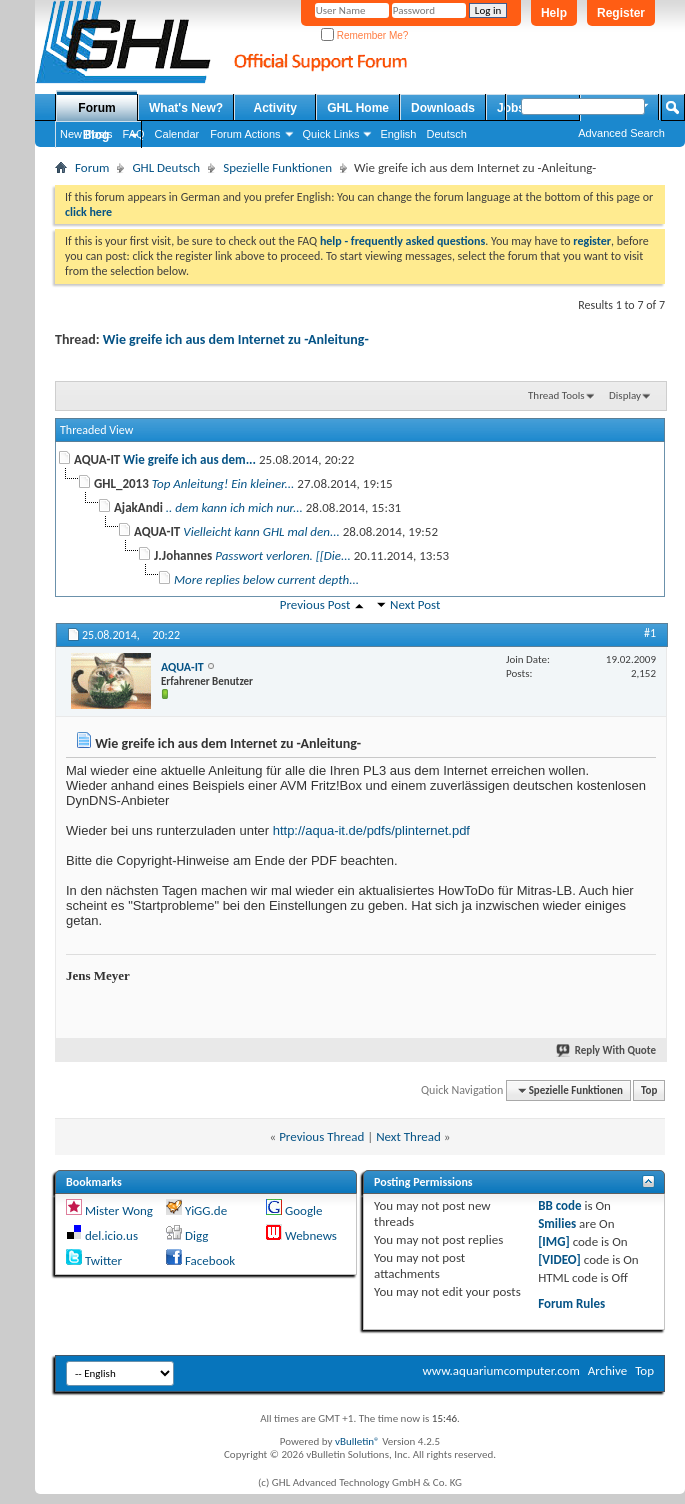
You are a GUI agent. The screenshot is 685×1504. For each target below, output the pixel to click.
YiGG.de (206, 1210)
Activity (275, 108)
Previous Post (315, 604)
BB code (559, 1205)
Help (554, 13)
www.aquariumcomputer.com (500, 1370)
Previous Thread (321, 1136)
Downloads (443, 108)
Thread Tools (556, 395)
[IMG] (554, 1241)
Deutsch (446, 134)
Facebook (210, 1260)
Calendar (177, 134)
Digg (196, 1235)
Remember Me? (364, 35)
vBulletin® (357, 1441)
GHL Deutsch (166, 167)
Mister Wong (119, 1210)
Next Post (415, 604)
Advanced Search (621, 133)
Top (649, 1090)
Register (621, 13)
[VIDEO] (559, 1259)
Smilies (557, 1223)
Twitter (103, 1260)
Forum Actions (245, 134)
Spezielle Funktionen (277, 167)
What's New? (186, 108)
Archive (607, 1370)
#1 (650, 633)
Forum (96, 108)
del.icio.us (111, 1235)
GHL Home (358, 108)
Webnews (311, 1235)
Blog (96, 135)
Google (303, 1210)
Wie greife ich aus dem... (189, 459)
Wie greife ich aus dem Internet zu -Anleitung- (236, 339)
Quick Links (331, 134)
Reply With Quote (607, 1050)
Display (625, 395)
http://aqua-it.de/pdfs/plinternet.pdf (371, 830)
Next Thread (408, 1136)
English (398, 134)
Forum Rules (571, 1303)
